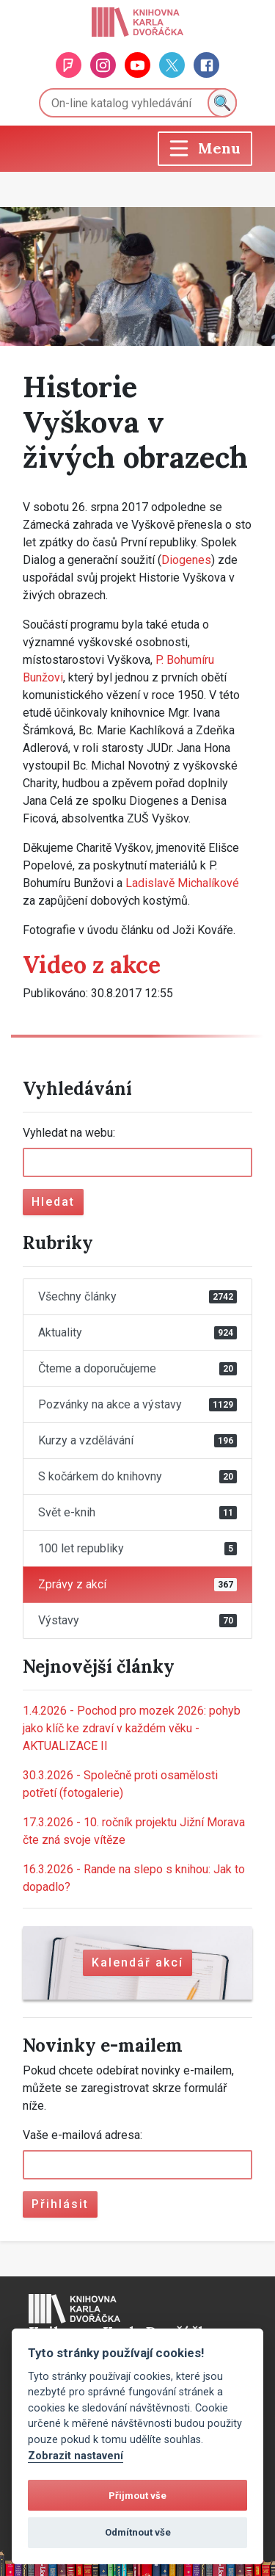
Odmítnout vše (138, 2532)
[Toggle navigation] (205, 148)
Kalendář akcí (137, 1962)
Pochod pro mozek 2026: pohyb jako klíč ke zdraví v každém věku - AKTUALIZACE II (132, 1728)
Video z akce (92, 964)
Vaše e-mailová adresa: (82, 2135)
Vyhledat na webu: (69, 1133)
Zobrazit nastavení (75, 2456)
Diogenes (186, 560)
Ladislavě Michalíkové (182, 883)
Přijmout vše (137, 2495)
